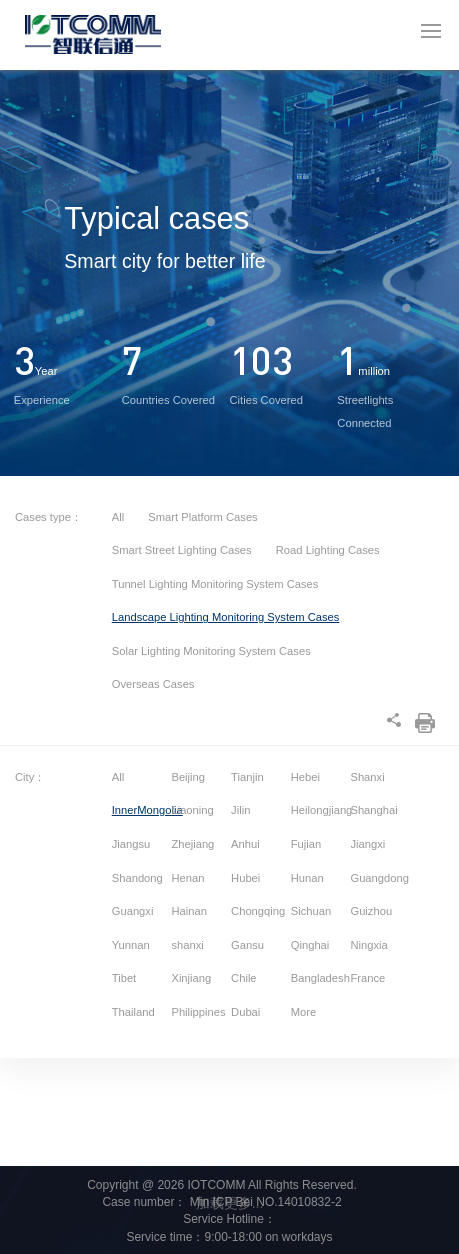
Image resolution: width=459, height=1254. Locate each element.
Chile (244, 978)
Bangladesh (319, 978)
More (304, 1012)
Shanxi (367, 777)
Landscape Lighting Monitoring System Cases (226, 617)
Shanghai (373, 810)
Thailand (133, 1012)
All (118, 517)
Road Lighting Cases (328, 550)
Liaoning (192, 810)
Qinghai (310, 945)
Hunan (307, 878)
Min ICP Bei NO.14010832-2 (263, 1202)
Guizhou (371, 911)
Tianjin (247, 777)
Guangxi (133, 911)
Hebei (305, 777)
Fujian (306, 844)
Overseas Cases (153, 684)
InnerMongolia (140, 810)
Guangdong (378, 878)
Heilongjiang (319, 810)
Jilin (240, 810)
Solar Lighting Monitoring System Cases (211, 651)
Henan (187, 878)
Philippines (198, 1012)
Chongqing (258, 911)
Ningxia (368, 945)
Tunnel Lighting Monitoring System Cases (215, 584)
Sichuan (311, 911)
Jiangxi (367, 844)
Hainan (188, 911)
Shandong (137, 878)
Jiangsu (131, 844)
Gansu (247, 945)
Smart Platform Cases (202, 517)
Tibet (124, 978)
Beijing (188, 777)
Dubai (245, 1012)
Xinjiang (191, 978)
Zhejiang (192, 844)
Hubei (245, 878)
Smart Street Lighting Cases (183, 550)
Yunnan (131, 945)
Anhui (245, 844)
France (367, 978)
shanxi (187, 945)
